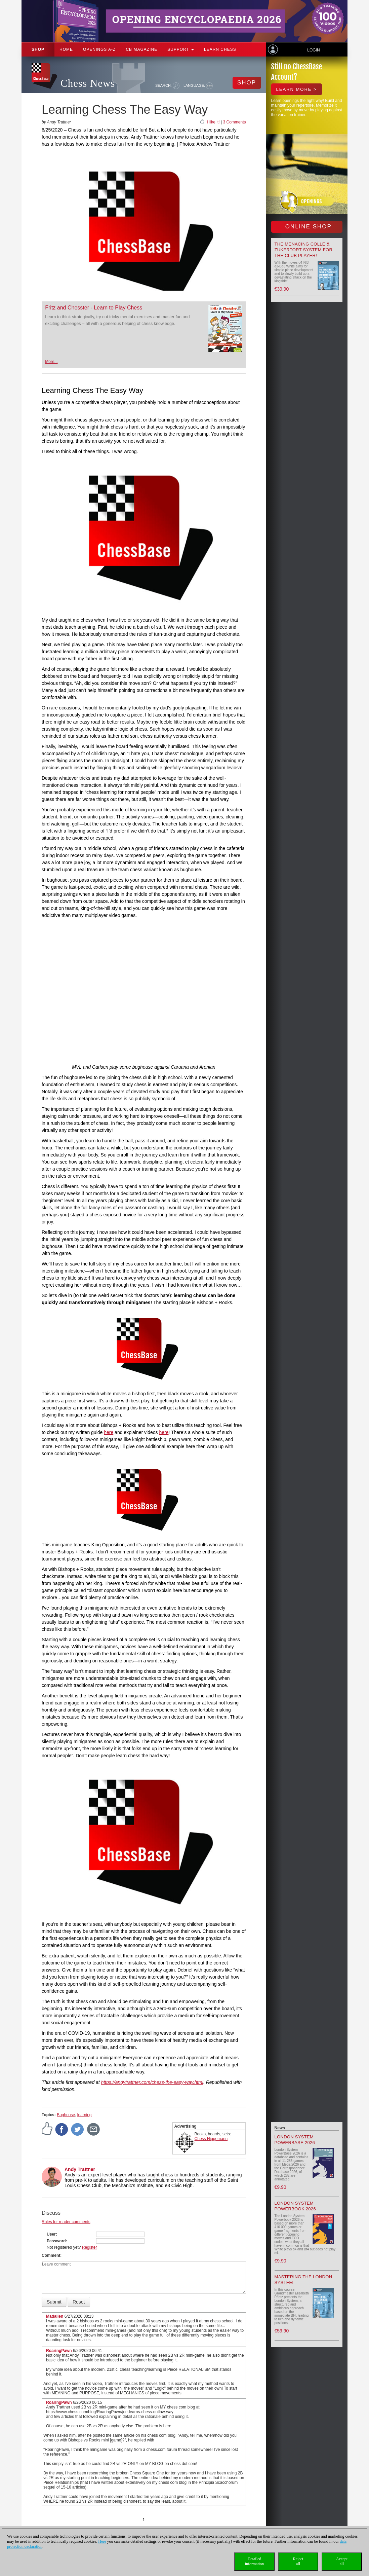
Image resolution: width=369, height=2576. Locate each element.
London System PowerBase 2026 (295, 2139)
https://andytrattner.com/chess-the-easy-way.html (152, 2082)
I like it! (213, 122)
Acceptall (341, 2561)
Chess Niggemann (211, 2138)
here (108, 1432)
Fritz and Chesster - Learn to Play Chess (93, 307)
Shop (38, 49)
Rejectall (298, 2561)
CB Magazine (141, 49)
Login (313, 50)
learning (84, 2114)
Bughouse (66, 2114)
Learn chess (220, 49)
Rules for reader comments (66, 2221)
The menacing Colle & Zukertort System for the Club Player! (304, 250)
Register (89, 2247)
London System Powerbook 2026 (295, 2206)
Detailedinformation (254, 2561)
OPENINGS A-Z (99, 49)
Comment (51, 2255)
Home (66, 49)
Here (102, 2541)
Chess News (87, 83)
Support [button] (180, 49)
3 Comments (234, 122)
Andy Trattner (80, 2169)
